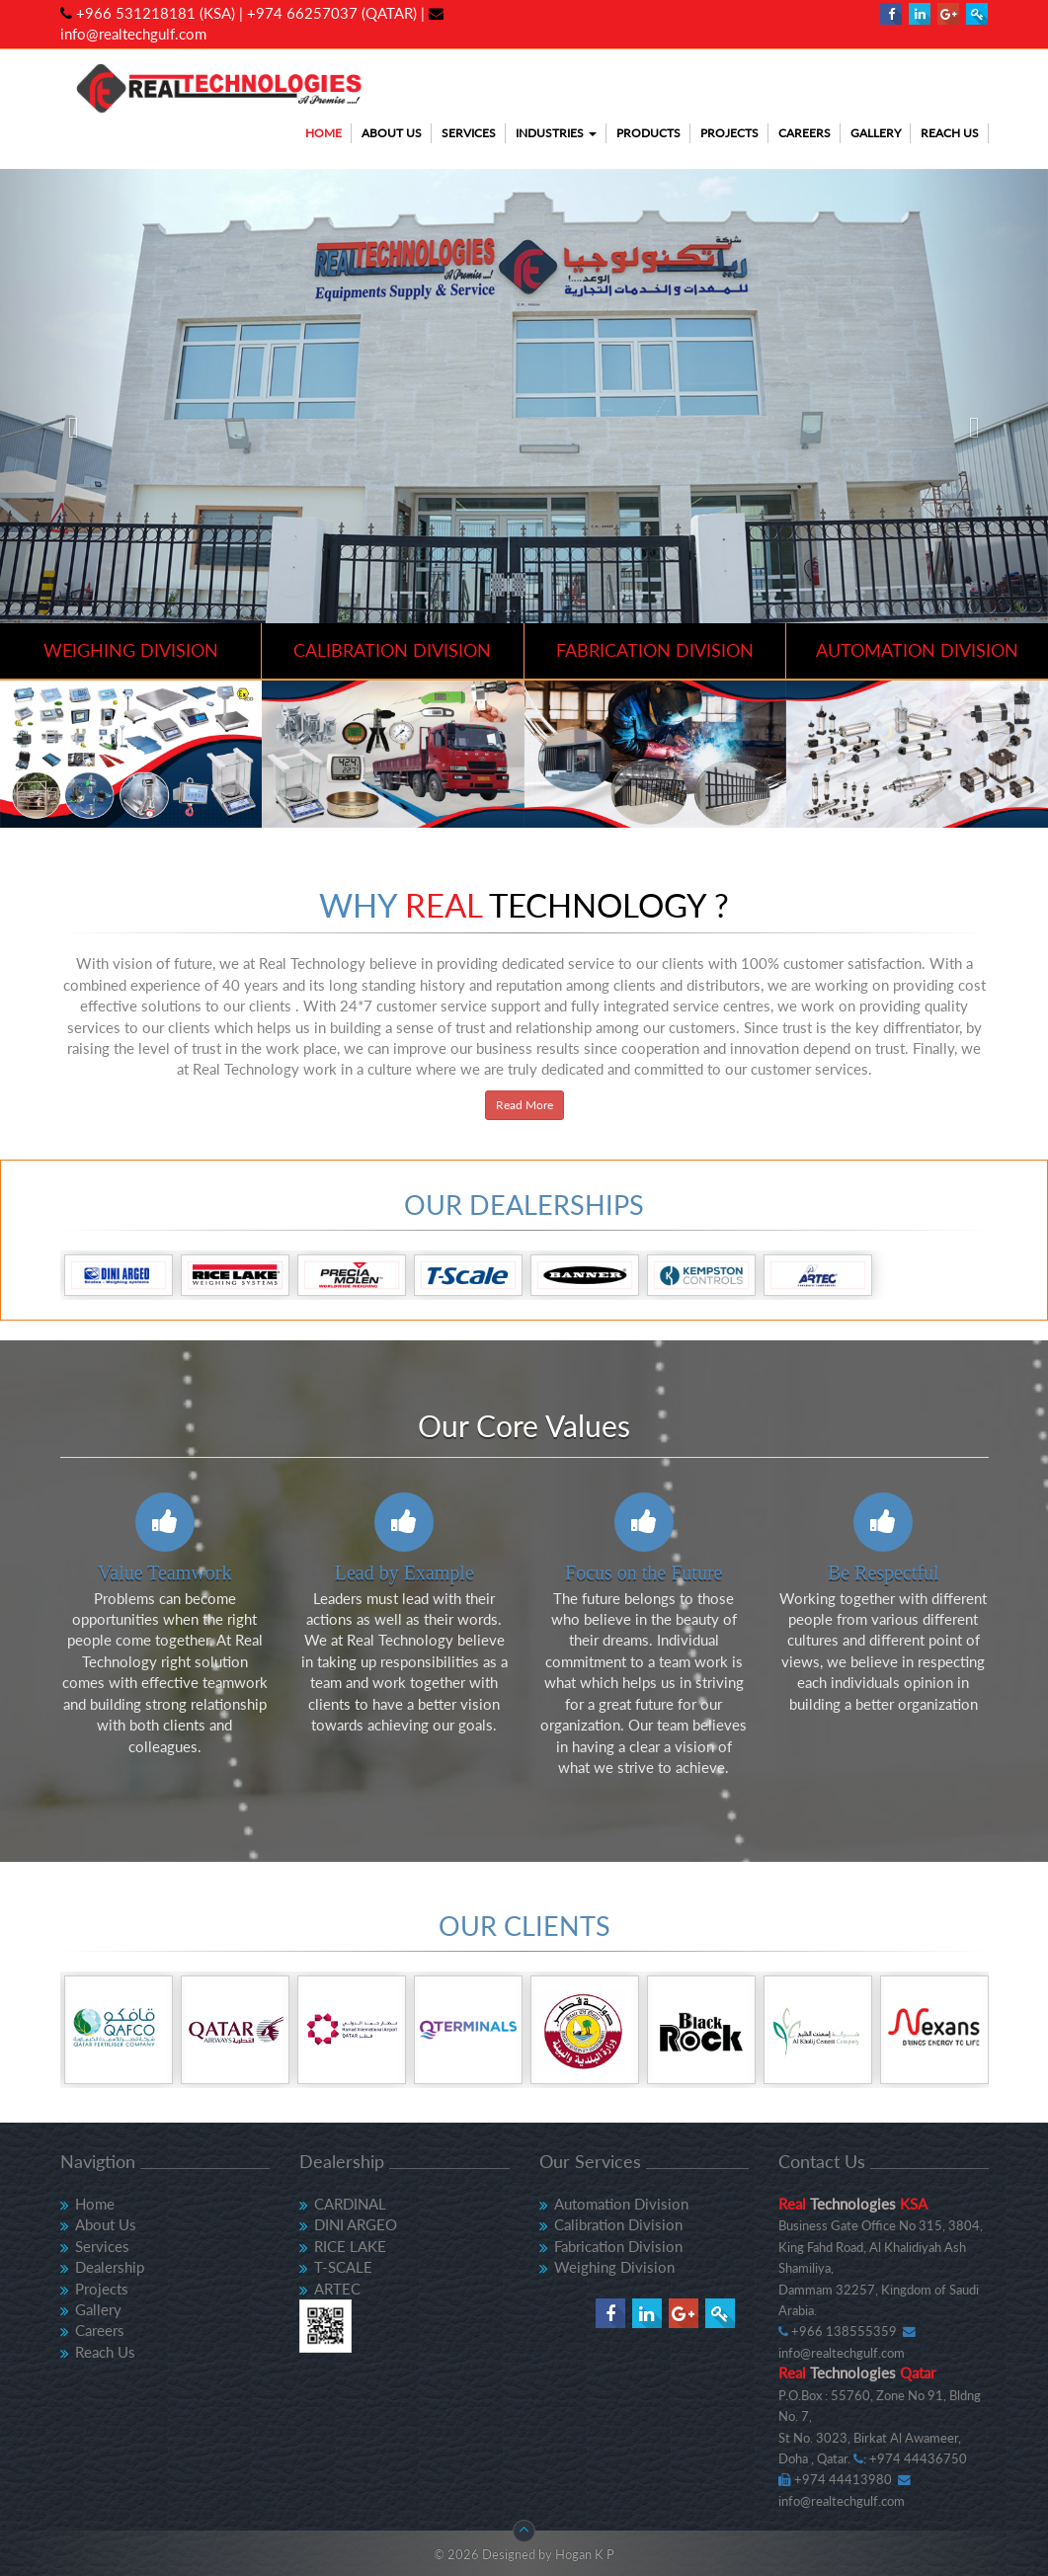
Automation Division (621, 2204)
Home (323, 132)
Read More (524, 1104)
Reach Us (950, 132)
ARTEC (337, 2288)
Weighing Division (614, 2267)
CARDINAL (350, 2204)
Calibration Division (618, 2224)
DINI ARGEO (355, 2224)
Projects (729, 132)
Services (469, 132)
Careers (804, 132)
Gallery (875, 132)
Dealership (109, 2267)
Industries (556, 132)
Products (648, 132)
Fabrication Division (618, 2246)
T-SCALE (343, 2267)
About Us (392, 132)
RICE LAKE (350, 2246)
